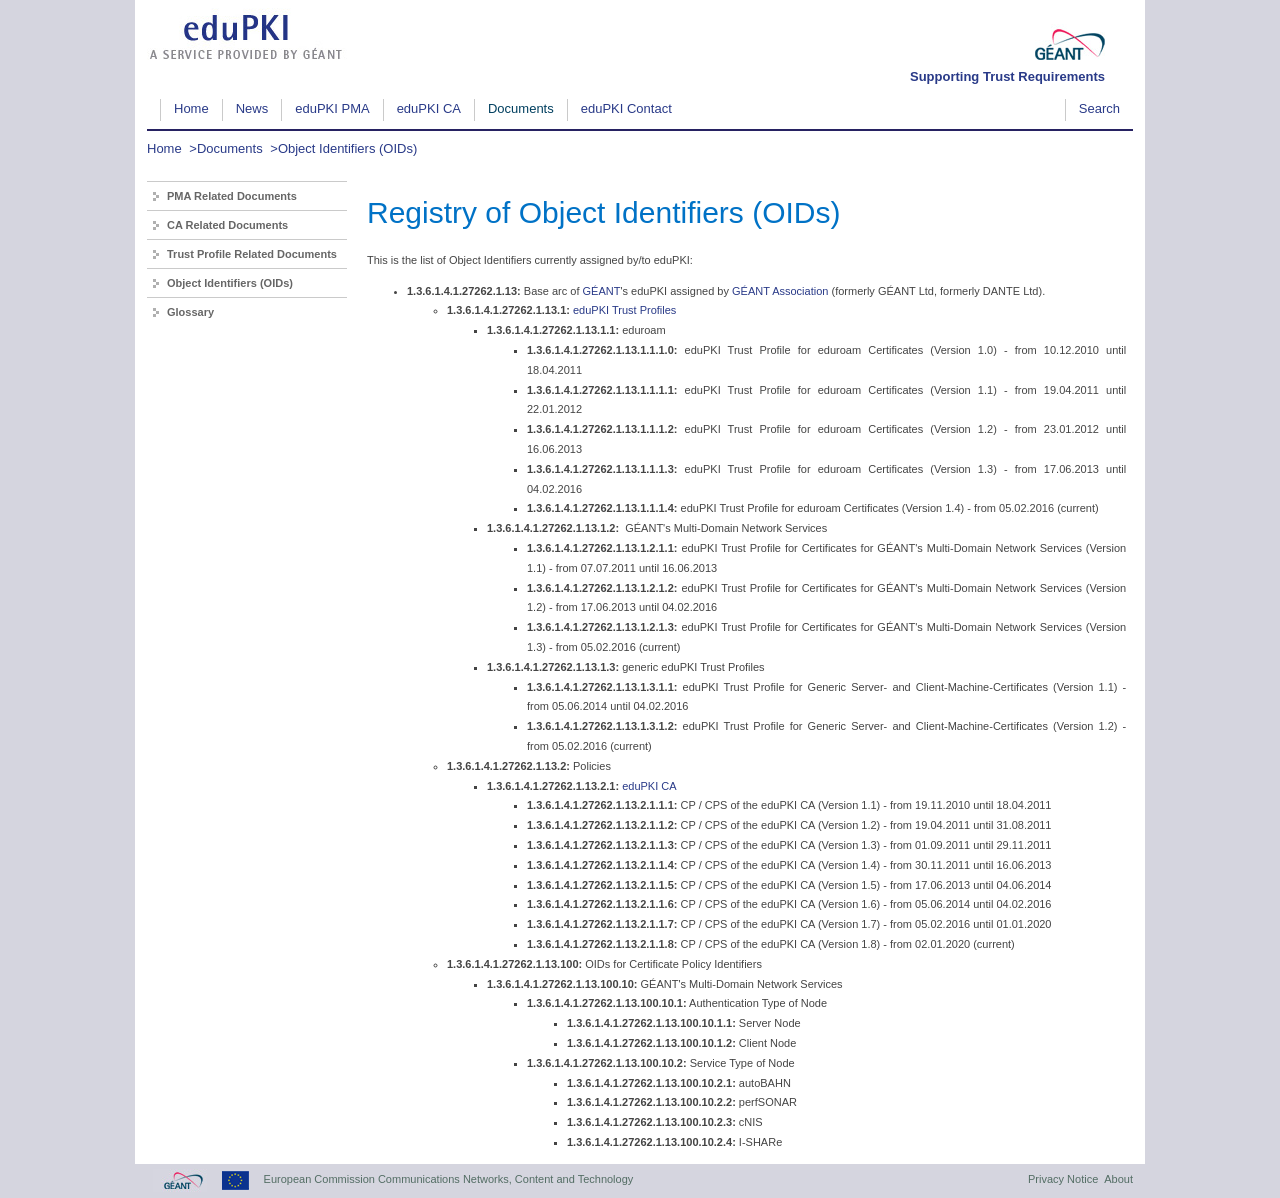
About (1118, 1179)
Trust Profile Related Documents (252, 254)
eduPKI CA (429, 108)
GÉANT (602, 291)
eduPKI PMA (332, 108)
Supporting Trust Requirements (1007, 76)
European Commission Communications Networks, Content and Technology (449, 1179)
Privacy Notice (1063, 1179)
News (252, 108)
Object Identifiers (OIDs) (347, 148)
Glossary (190, 312)
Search (1099, 108)
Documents (521, 108)
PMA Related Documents (232, 196)
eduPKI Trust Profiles (624, 310)
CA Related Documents (227, 225)
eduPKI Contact (626, 108)
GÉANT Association (780, 291)
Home (191, 108)
